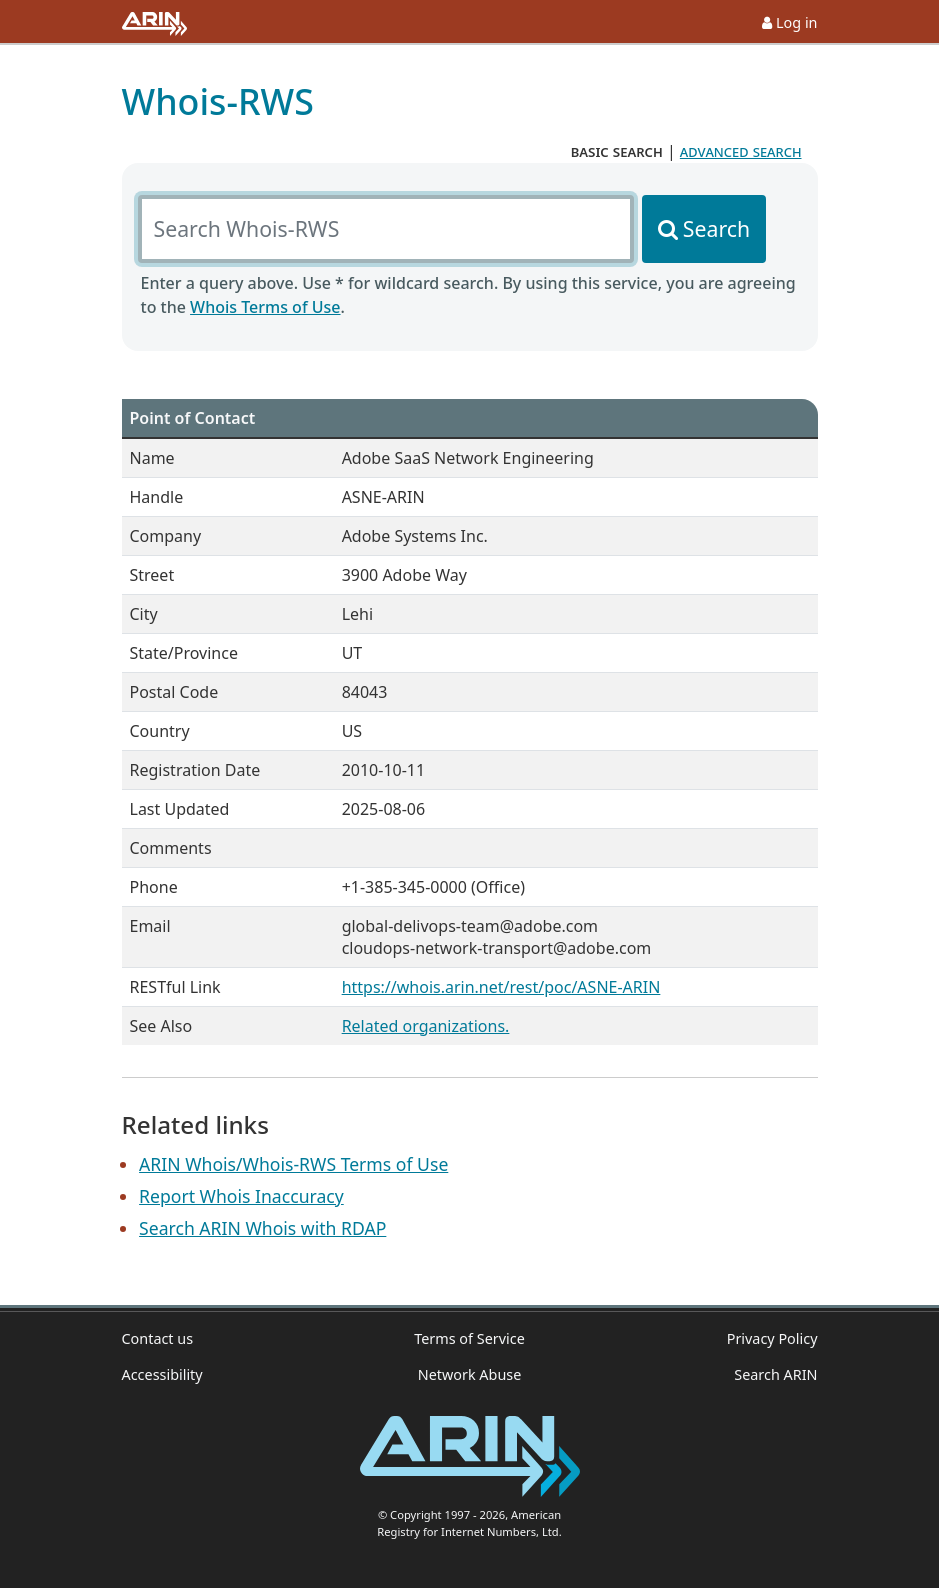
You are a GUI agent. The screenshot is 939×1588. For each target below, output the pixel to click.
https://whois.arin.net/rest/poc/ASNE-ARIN (501, 987)
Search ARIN (775, 1374)
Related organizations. (426, 1026)
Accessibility (162, 1374)
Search (716, 228)
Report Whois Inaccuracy (241, 1196)
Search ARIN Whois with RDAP (262, 1228)
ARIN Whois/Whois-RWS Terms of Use (293, 1164)
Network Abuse (470, 1374)
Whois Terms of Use (265, 307)
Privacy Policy (772, 1338)
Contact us (158, 1338)
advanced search (741, 151)
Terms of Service (469, 1338)
